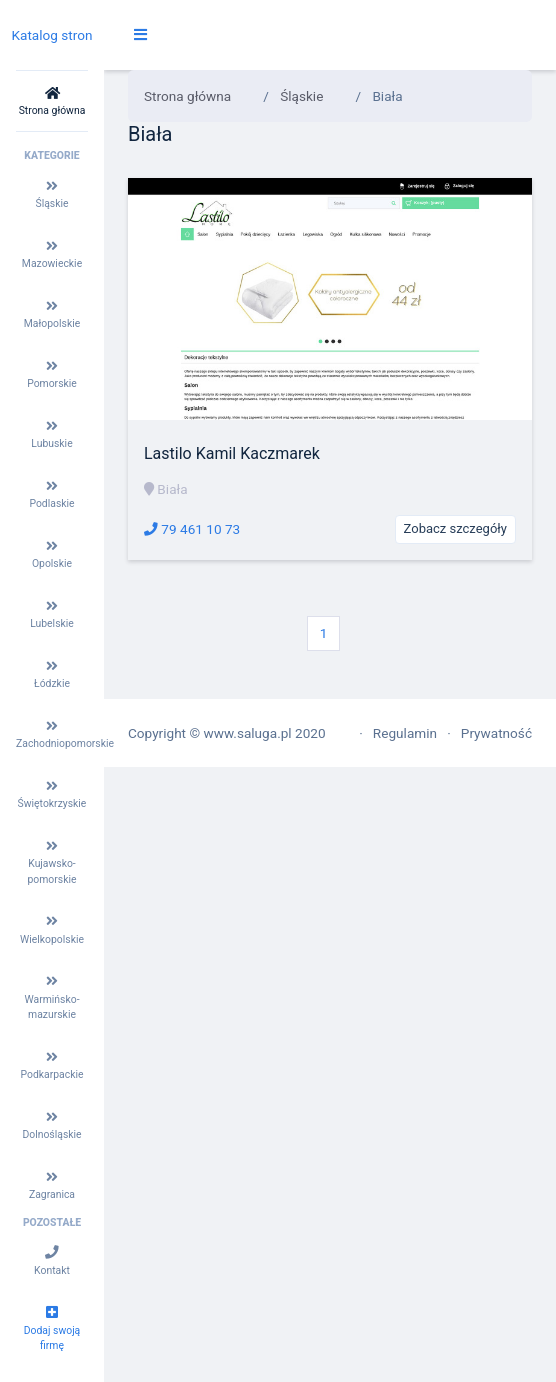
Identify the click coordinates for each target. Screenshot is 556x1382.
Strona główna (187, 96)
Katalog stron (51, 35)
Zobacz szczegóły (455, 528)
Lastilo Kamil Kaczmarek (232, 453)
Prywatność (496, 733)
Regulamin (405, 733)
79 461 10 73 (192, 529)
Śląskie (301, 96)
